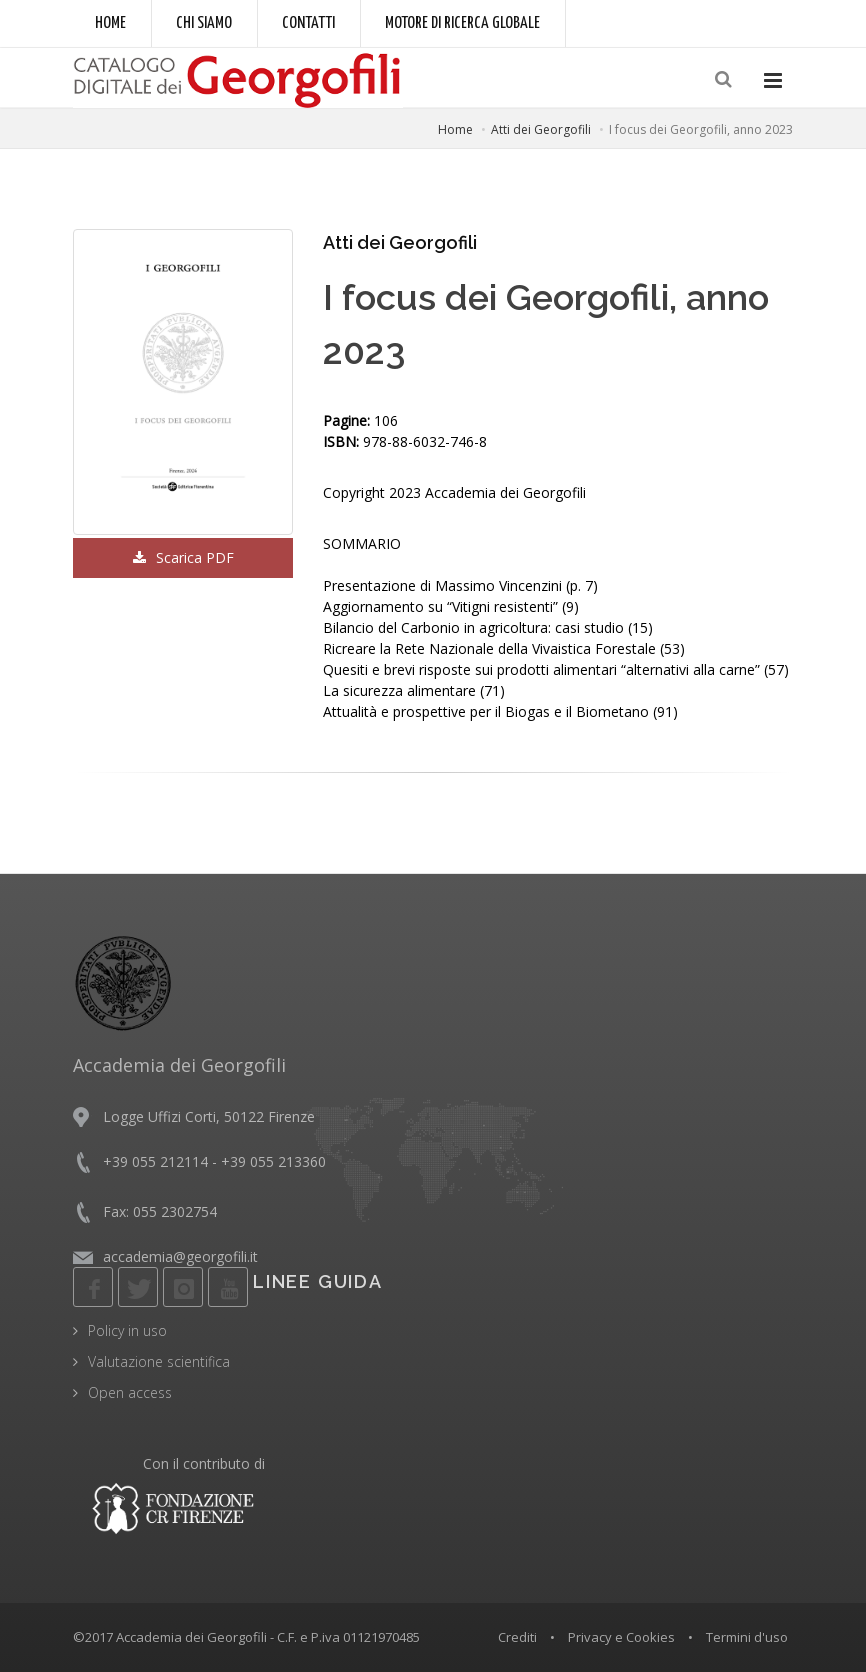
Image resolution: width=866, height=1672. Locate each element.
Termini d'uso (747, 1637)
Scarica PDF (183, 557)
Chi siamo (204, 23)
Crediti (517, 1637)
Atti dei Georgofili (541, 129)
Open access (130, 1392)
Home (110, 23)
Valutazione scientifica (159, 1361)
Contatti (308, 23)
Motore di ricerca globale (462, 23)
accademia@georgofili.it (180, 1256)
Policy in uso (127, 1330)
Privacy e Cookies (621, 1637)
